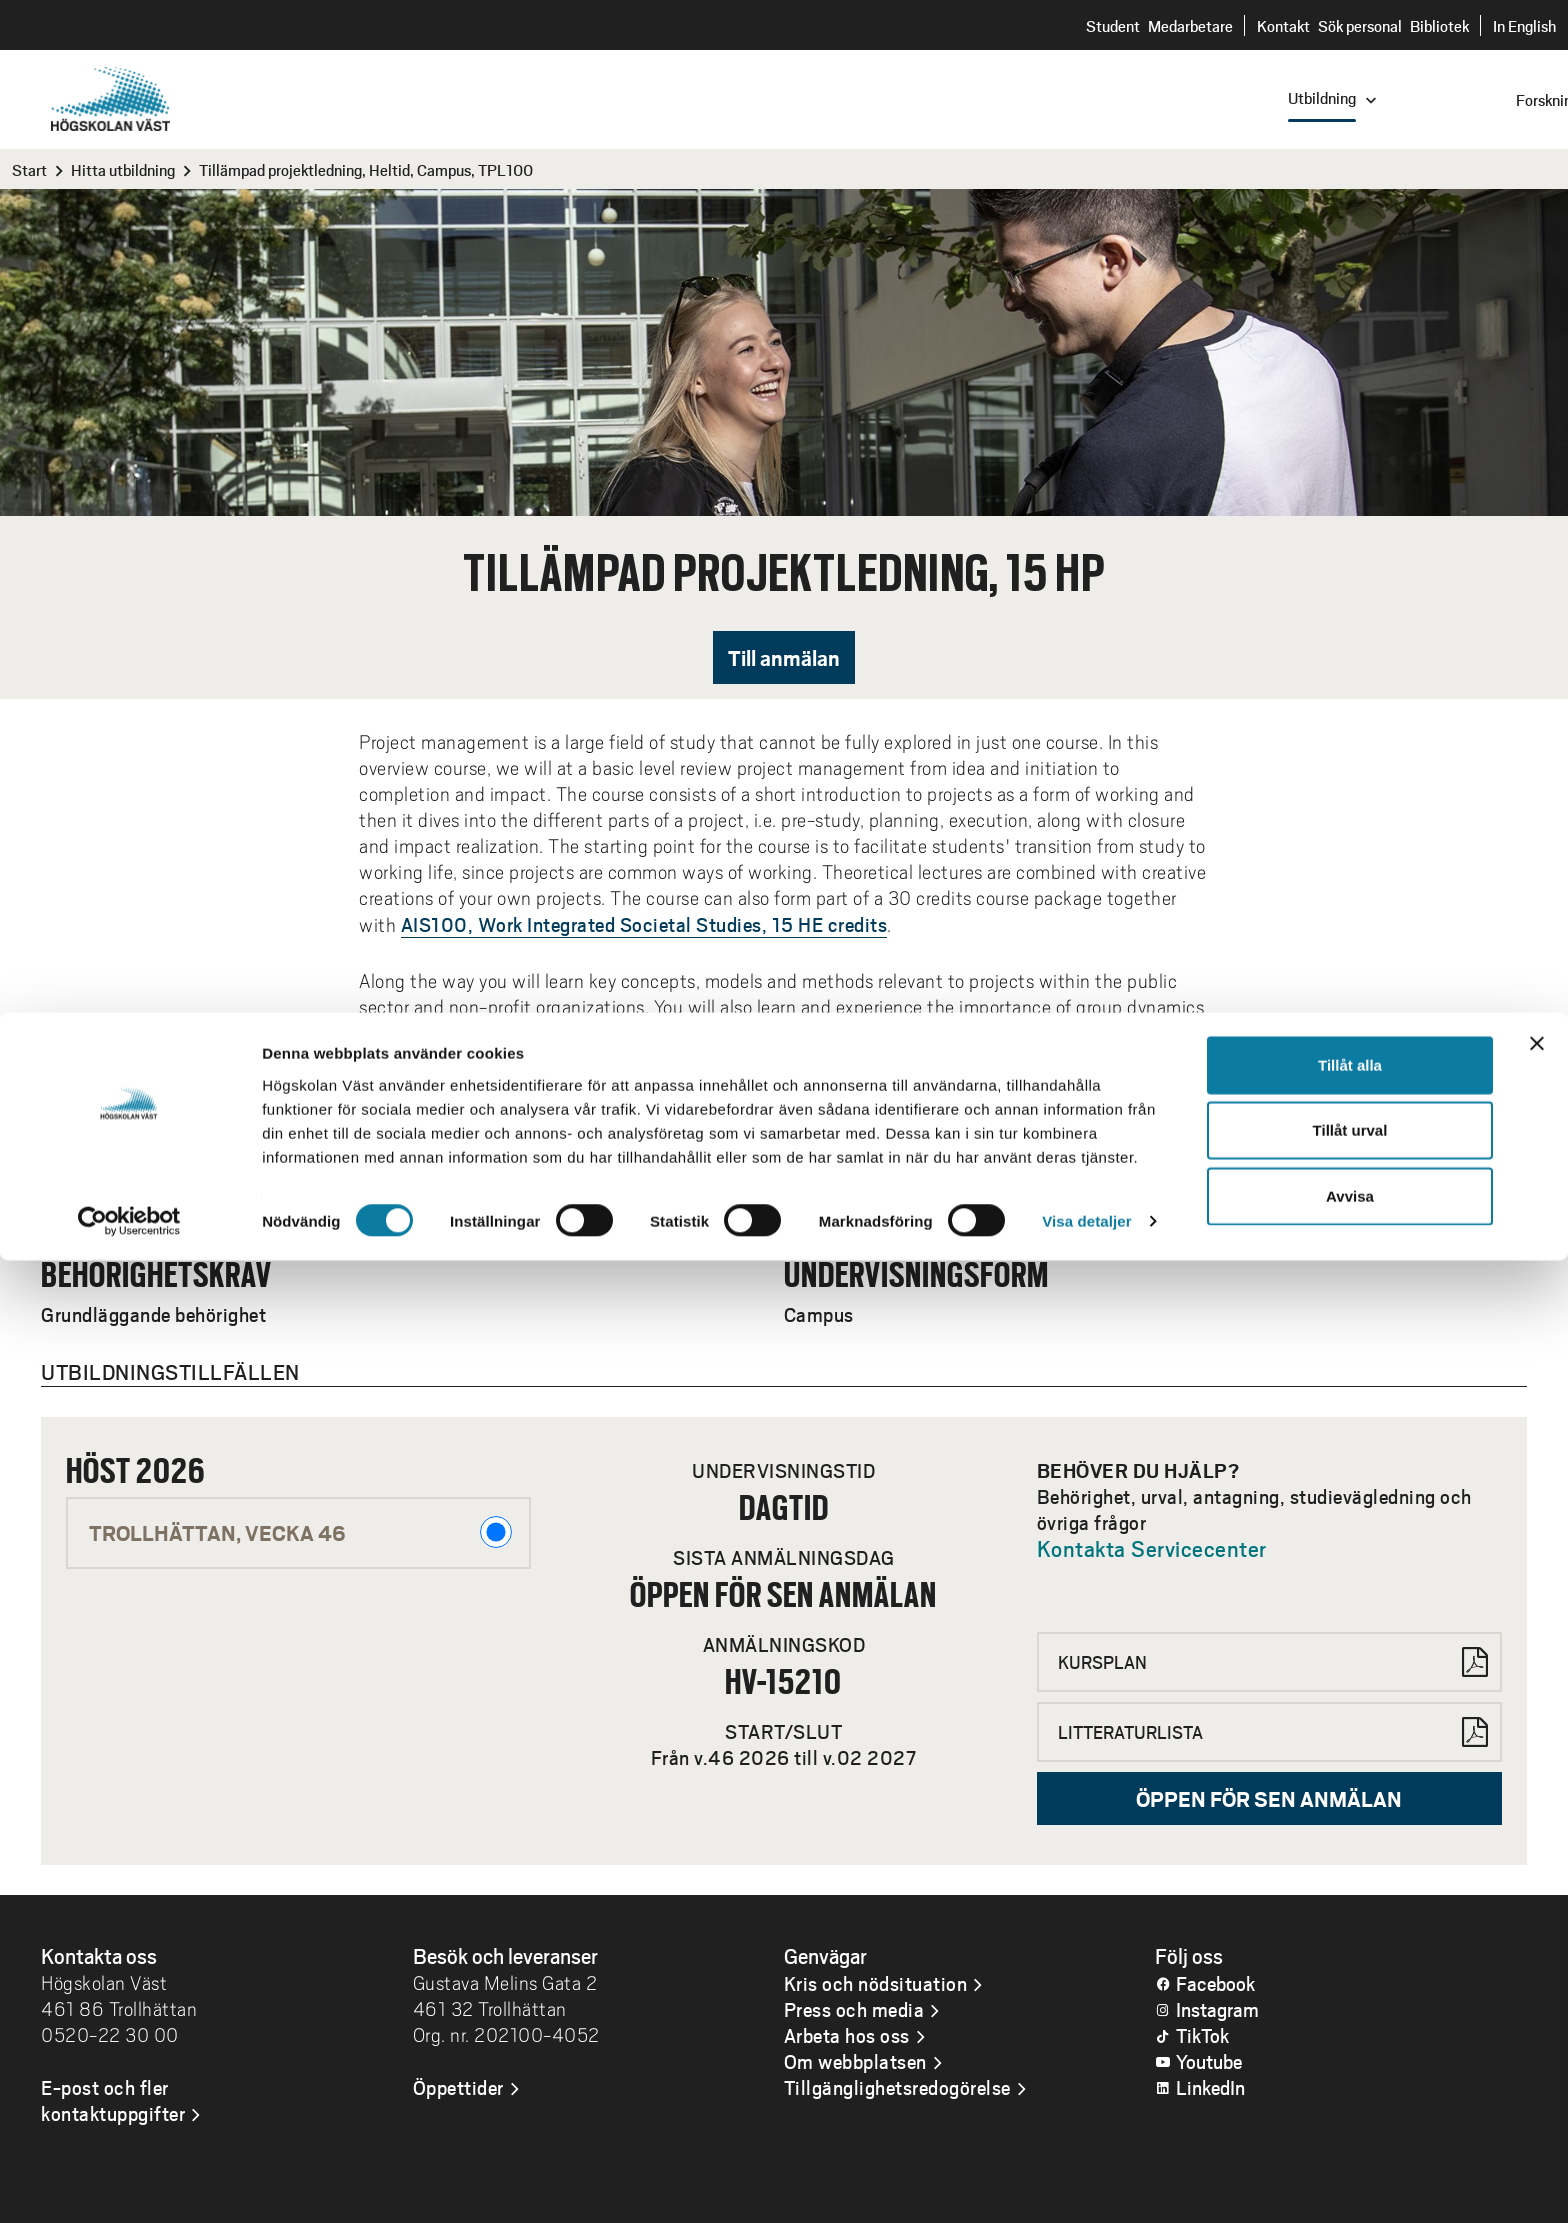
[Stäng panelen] (1537, 2005)
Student (1113, 25)
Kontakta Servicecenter (1152, 1548)
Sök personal (1360, 25)
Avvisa (1350, 2157)
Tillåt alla (1350, 2026)
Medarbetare (1190, 25)
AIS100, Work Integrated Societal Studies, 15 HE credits (644, 924)
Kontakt (1283, 25)
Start (29, 169)
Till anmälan (784, 657)
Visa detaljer (1086, 2183)
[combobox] (1433, 98)
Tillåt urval (1350, 2092)
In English (1524, 25)
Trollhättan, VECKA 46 (300, 1532)
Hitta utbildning (123, 169)
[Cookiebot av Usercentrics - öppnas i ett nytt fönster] (129, 2184)
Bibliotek (1439, 25)
